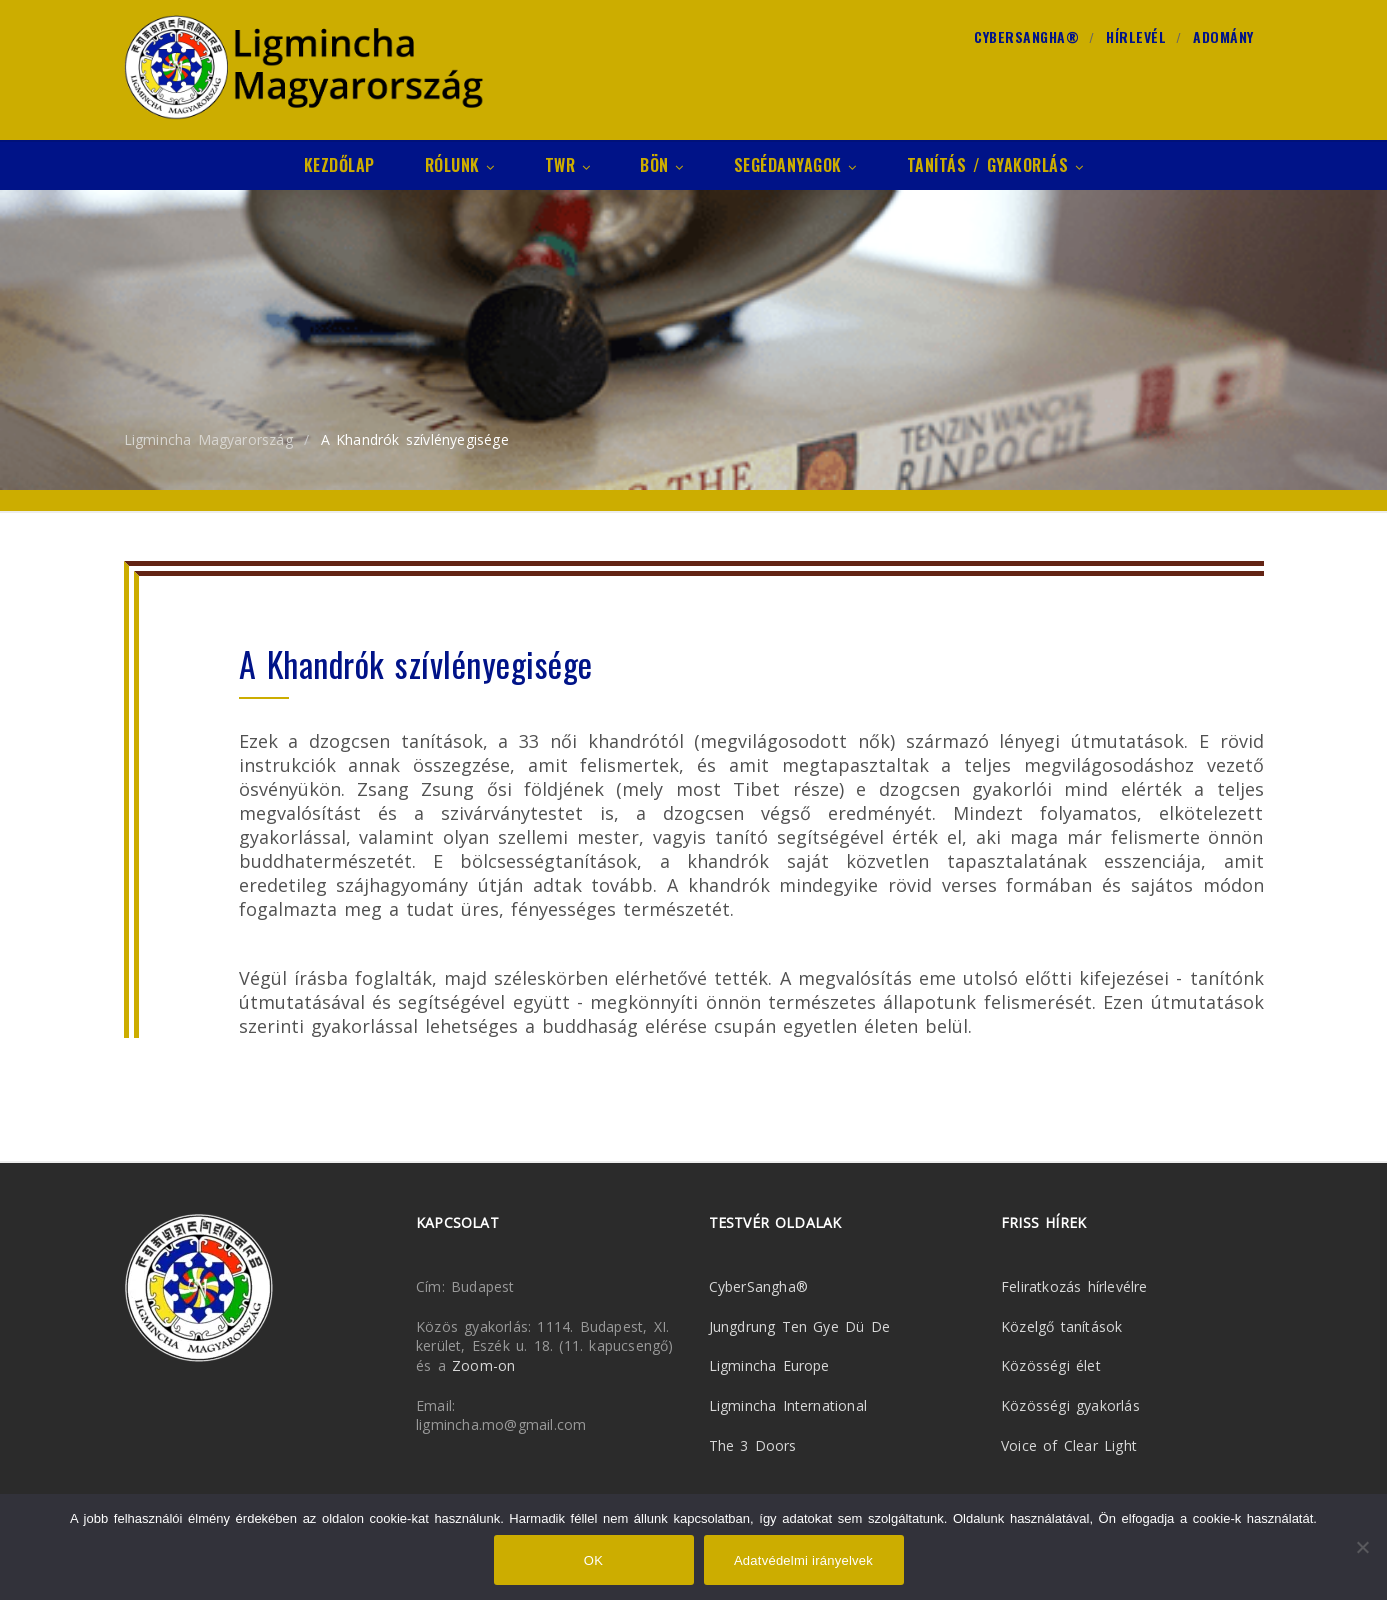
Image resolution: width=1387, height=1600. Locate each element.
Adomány (1223, 37)
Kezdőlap (339, 165)
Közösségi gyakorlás (1070, 1405)
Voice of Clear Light (1069, 1445)
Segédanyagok (795, 165)
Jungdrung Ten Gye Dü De (800, 1326)
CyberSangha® (1026, 37)
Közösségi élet (1051, 1365)
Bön (662, 165)
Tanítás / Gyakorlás (995, 165)
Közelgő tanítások (1061, 1326)
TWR (568, 165)
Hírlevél (1136, 37)
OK (593, 1560)
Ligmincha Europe (769, 1365)
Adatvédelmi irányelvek (803, 1560)
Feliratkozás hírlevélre (1074, 1286)
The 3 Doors (753, 1445)
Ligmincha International (788, 1405)
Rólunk (460, 165)
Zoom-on (483, 1365)
